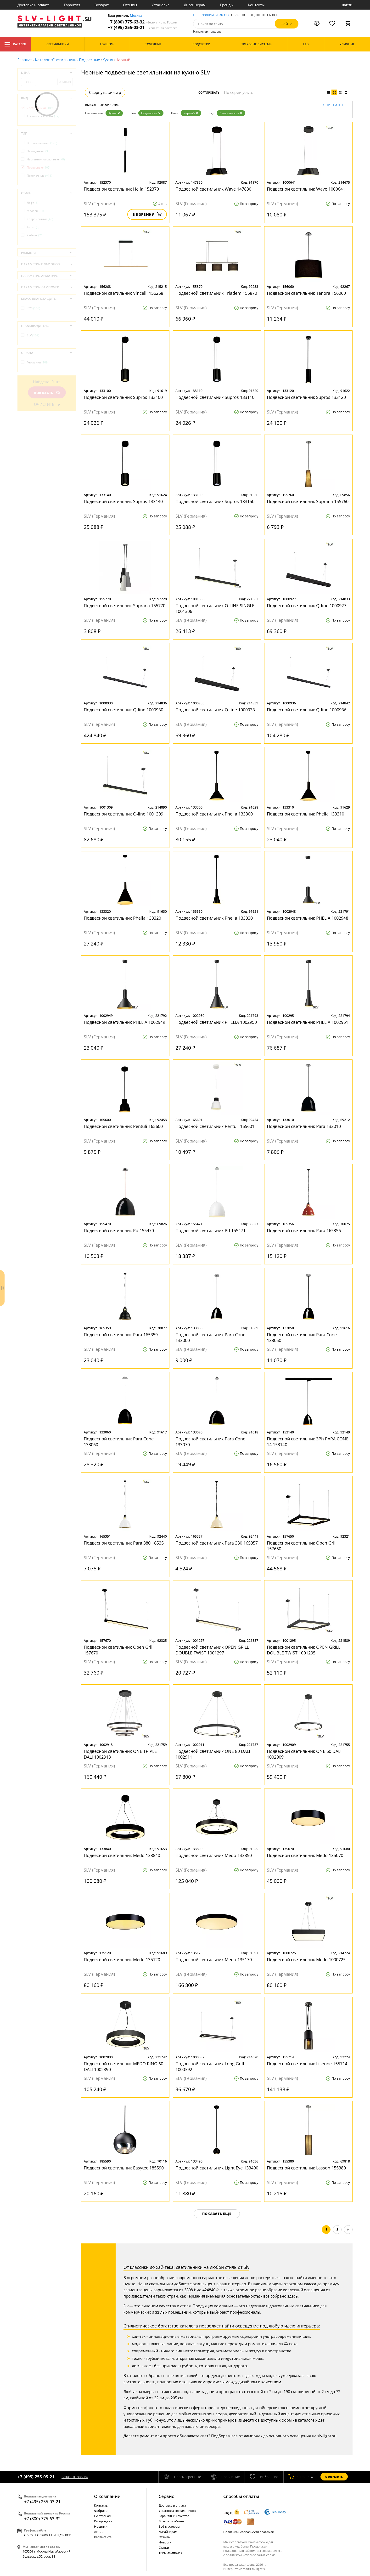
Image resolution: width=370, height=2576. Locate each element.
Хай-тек (35, 235)
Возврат (102, 4)
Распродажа (103, 2521)
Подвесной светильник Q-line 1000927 (306, 605)
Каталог (15, 44)
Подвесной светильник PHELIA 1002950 (216, 1022)
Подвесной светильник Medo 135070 (305, 1855)
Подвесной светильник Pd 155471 (210, 1230)
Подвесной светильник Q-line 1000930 (123, 710)
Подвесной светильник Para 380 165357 (216, 1543)
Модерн (35, 211)
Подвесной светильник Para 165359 (121, 1334)
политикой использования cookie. (250, 2555)
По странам (102, 2516)
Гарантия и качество (174, 2516)
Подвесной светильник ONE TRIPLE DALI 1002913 (120, 1754)
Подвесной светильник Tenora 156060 (306, 293)
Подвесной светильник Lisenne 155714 (307, 2063)
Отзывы (130, 4)
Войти (347, 5)
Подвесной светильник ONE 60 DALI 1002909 (304, 1754)
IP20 (33, 308)
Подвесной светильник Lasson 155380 (306, 2168)
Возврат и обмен (171, 2521)
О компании (107, 2496)
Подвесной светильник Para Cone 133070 (210, 1441)
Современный (40, 219)
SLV (33, 335)
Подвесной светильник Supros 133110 (214, 397)
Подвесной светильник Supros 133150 (214, 501)
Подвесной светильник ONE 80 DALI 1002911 (212, 1754)
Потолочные (39, 176)
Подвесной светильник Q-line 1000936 (306, 710)
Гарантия (72, 4)
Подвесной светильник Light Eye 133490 (216, 2168)
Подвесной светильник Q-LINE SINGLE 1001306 (214, 608)
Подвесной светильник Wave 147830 (213, 189)
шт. (296, 2477)
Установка (160, 4)
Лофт (32, 203)
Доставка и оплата (33, 4)
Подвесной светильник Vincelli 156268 (123, 293)
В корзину (147, 214)
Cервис (166, 2496)
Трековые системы (43, 116)
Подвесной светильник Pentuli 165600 (123, 1126)
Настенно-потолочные (46, 159)
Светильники (64, 59)
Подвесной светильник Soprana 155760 (307, 501)
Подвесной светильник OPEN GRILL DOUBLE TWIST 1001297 (212, 1650)
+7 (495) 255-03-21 (142, 27)
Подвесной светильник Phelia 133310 (305, 814)
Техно (33, 227)
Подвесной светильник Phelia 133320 (122, 918)
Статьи (164, 2547)
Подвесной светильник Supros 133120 (306, 397)
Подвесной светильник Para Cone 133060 (119, 1441)
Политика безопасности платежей (248, 2532)
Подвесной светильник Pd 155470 (119, 1230)
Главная (25, 59)
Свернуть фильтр (105, 92)
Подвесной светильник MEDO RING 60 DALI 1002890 (123, 2066)
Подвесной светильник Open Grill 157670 (119, 1650)
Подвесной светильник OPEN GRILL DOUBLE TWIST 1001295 (303, 1650)
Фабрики (100, 2510)
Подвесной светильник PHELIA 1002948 (307, 918)
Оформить (334, 2477)
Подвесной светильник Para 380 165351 (125, 1543)
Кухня (107, 59)
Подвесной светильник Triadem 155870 (216, 293)
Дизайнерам (195, 4)
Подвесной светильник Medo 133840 (122, 1855)
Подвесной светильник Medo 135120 (122, 1959)
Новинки (100, 2526)
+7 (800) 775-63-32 (142, 22)
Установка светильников (177, 2510)
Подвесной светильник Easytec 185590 (124, 2168)
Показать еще (216, 2213)
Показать (47, 393)
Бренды (227, 4)
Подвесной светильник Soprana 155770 (124, 605)
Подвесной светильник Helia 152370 (121, 189)
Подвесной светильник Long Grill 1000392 (209, 2066)
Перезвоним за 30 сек (211, 15)
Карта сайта (103, 2537)
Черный (191, 113)
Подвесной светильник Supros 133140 (123, 501)
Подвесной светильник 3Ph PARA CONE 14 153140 (307, 1441)
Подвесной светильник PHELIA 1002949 (124, 1022)
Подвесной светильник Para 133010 (304, 1126)
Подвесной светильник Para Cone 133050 (302, 1337)
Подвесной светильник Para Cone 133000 (210, 1337)
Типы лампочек (170, 2553)
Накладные (38, 151)
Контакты (256, 4)
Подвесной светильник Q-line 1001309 (123, 814)
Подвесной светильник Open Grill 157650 (302, 1545)
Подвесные (89, 59)
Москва (136, 16)
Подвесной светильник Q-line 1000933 (215, 710)
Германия (38, 362)
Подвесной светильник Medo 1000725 (306, 1959)
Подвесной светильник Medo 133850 (213, 1855)
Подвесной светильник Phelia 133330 (214, 918)
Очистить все (335, 105)
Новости (165, 2542)
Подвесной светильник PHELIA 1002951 (307, 1022)
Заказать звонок (75, 2476)
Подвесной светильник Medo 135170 (213, 1959)
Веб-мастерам (169, 2526)
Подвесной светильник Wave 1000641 (306, 189)
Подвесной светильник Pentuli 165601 (214, 1126)
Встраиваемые (42, 143)
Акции (98, 2532)
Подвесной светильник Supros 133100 (123, 397)
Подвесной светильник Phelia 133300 (214, 814)
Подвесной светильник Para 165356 (304, 1230)
